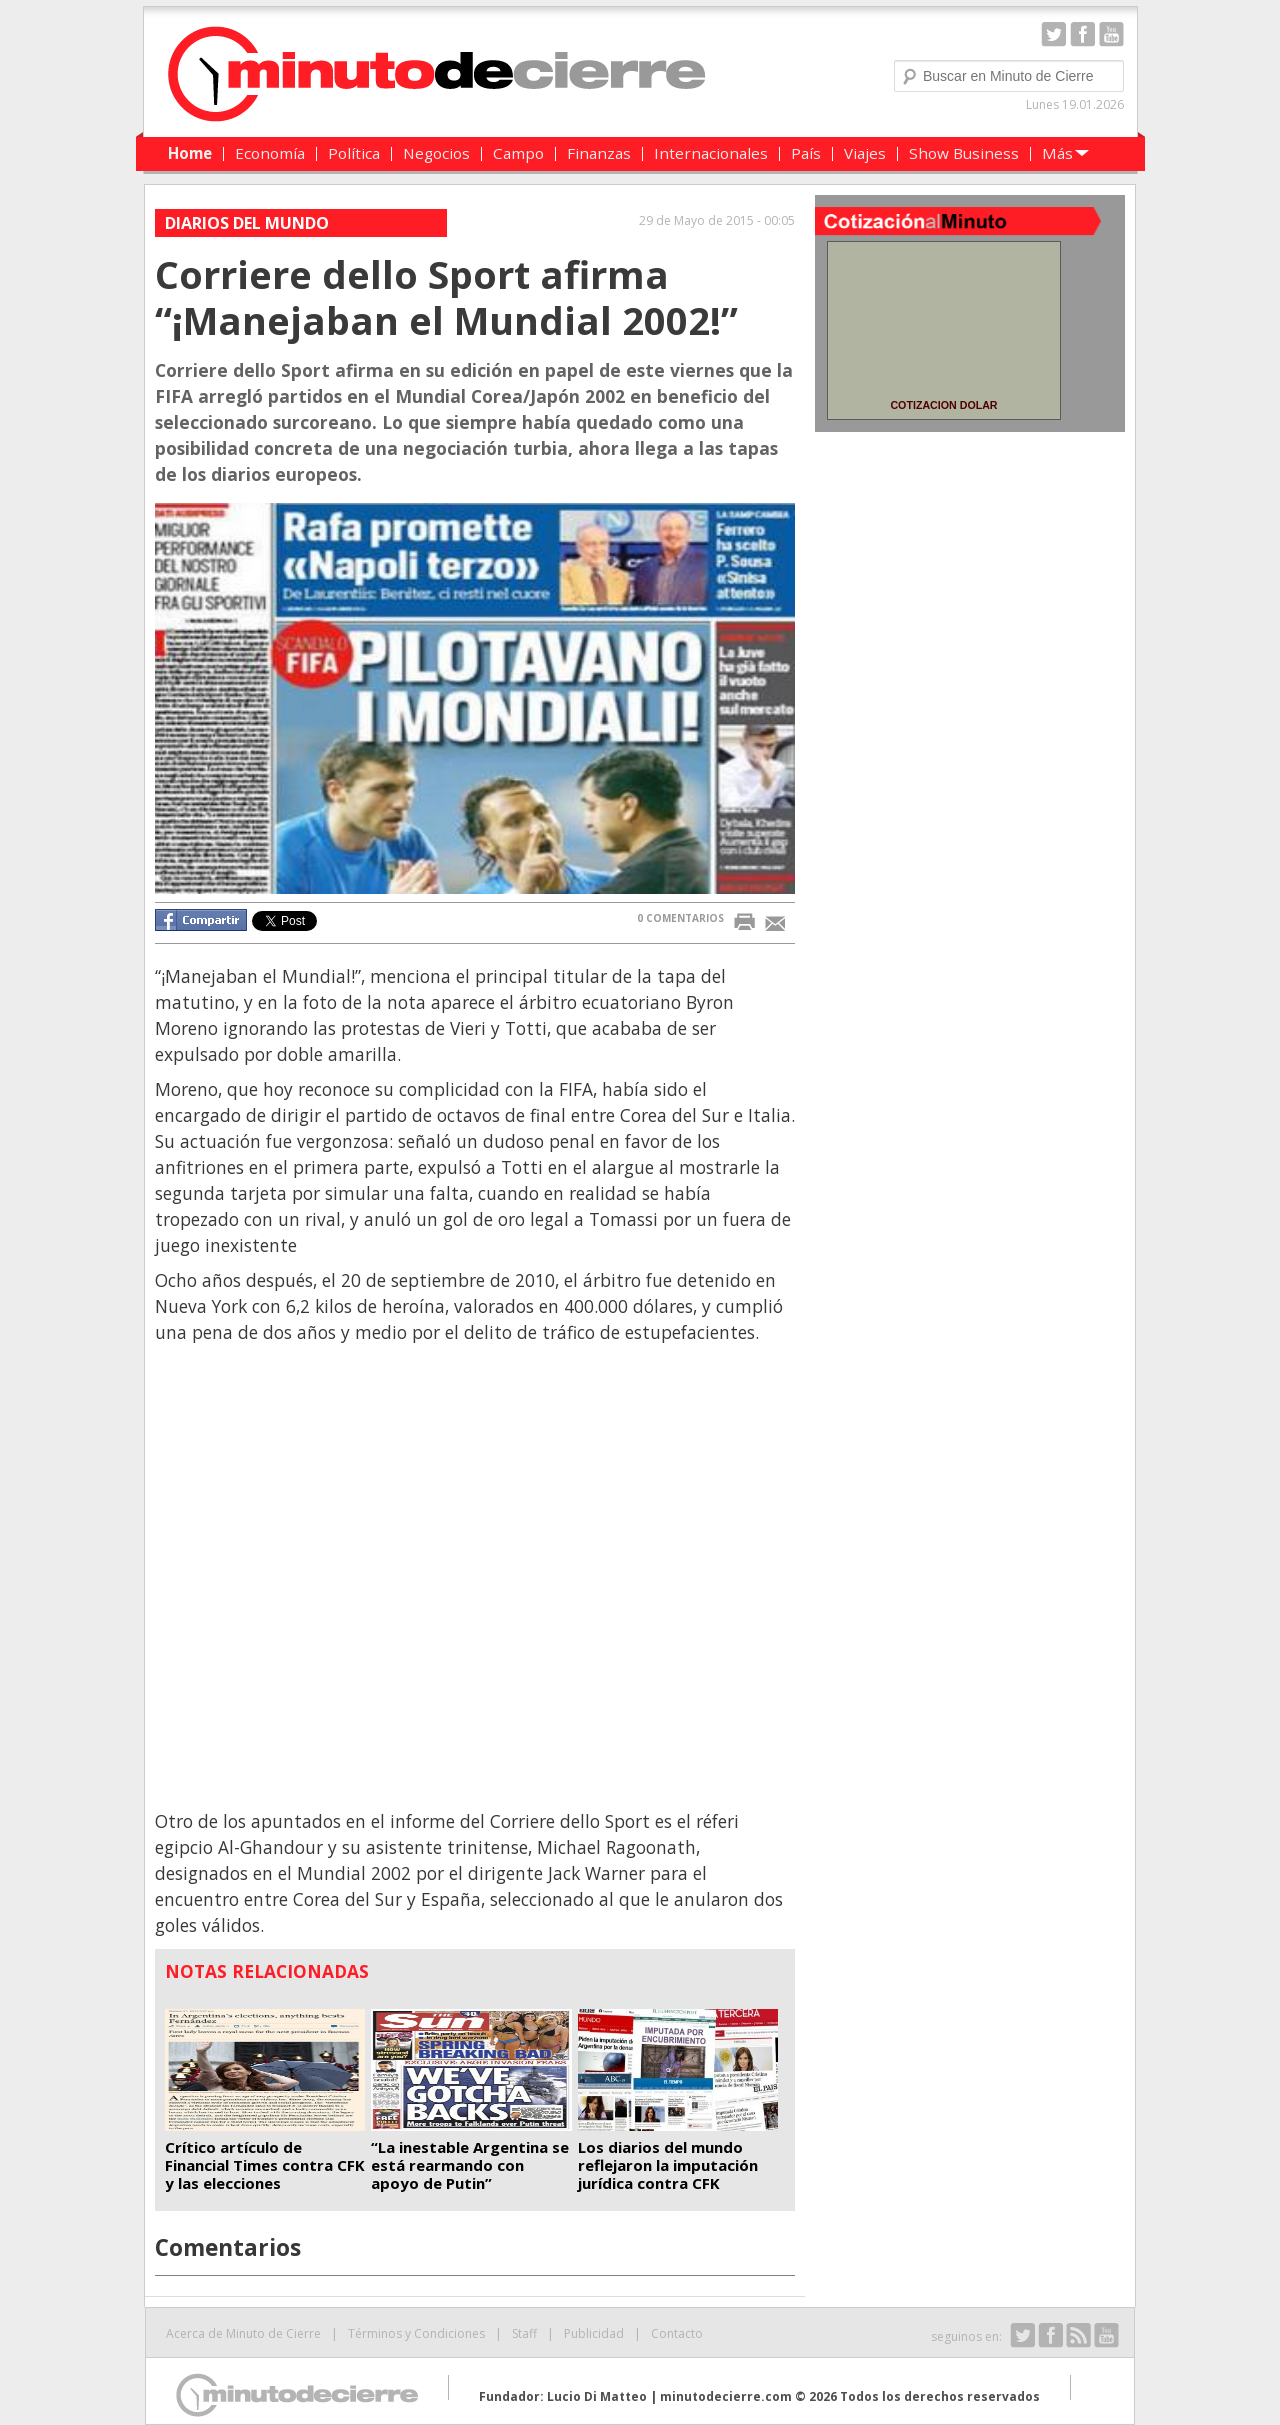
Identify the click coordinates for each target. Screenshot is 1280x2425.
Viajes (865, 153)
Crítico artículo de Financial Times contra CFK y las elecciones (265, 2165)
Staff (524, 2333)
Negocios (436, 153)
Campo (518, 153)
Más (1057, 153)
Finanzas (599, 153)
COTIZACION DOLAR (943, 405)
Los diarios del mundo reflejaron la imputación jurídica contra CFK (668, 2165)
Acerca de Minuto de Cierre (243, 2333)
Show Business (964, 153)
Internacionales (711, 153)
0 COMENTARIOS (680, 918)
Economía (270, 153)
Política (354, 153)
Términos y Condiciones (416, 2333)
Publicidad (594, 2333)
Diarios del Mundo (247, 223)
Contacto (677, 2333)
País (806, 153)
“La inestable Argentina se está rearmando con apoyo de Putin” (470, 2165)
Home (190, 153)
